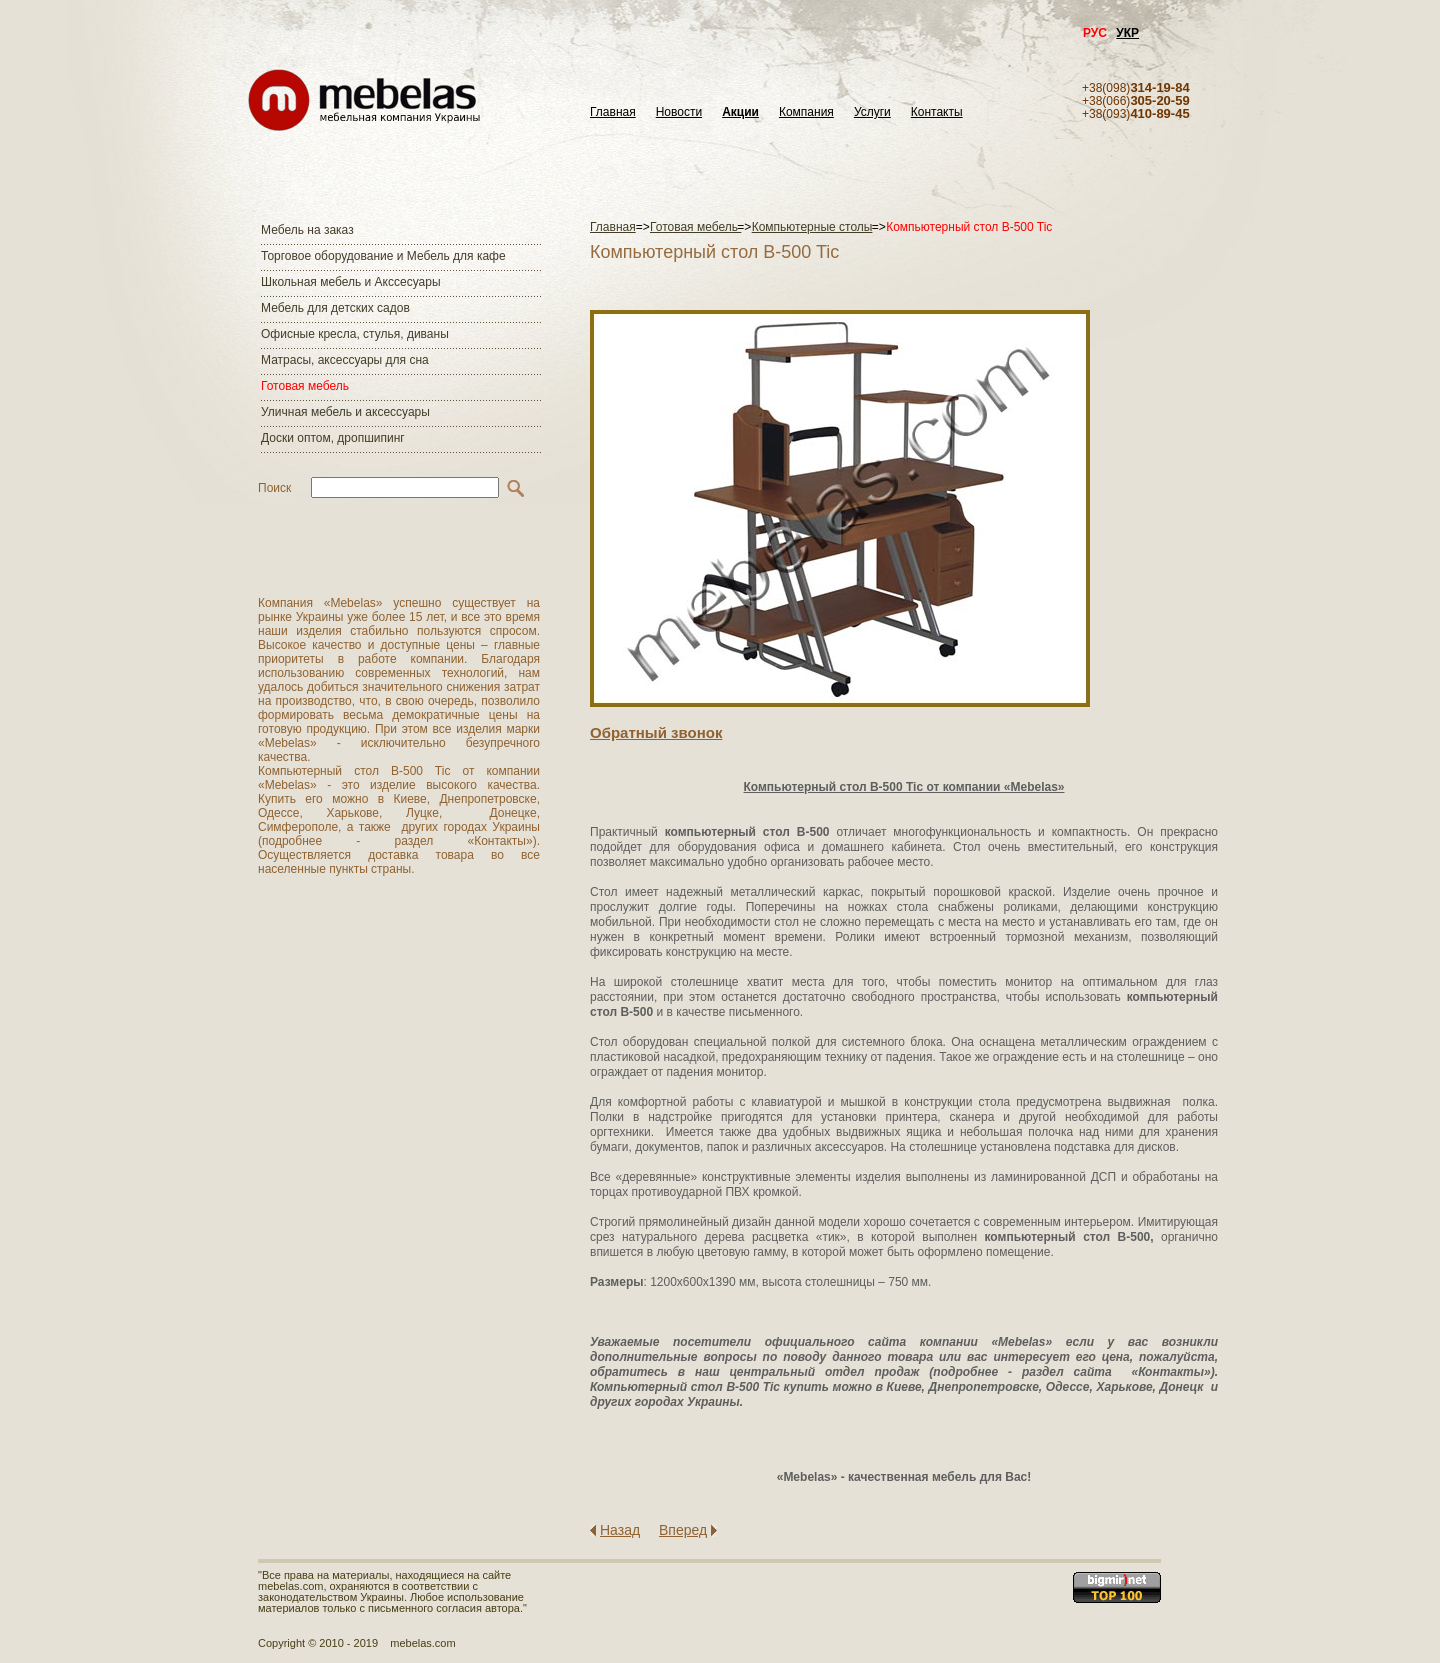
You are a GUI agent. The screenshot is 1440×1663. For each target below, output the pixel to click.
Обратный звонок (656, 732)
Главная (613, 112)
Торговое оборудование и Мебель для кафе (383, 256)
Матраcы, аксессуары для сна (345, 360)
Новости (679, 112)
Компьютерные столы (812, 227)
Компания (806, 112)
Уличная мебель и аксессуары (345, 412)
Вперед (683, 1530)
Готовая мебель (305, 386)
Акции (740, 112)
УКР (1127, 33)
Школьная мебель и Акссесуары (351, 282)
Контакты (937, 112)
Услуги (872, 112)
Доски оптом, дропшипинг (333, 438)
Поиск (274, 488)
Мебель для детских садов (335, 308)
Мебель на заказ (307, 230)
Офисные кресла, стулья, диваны (355, 334)
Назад (620, 1530)
